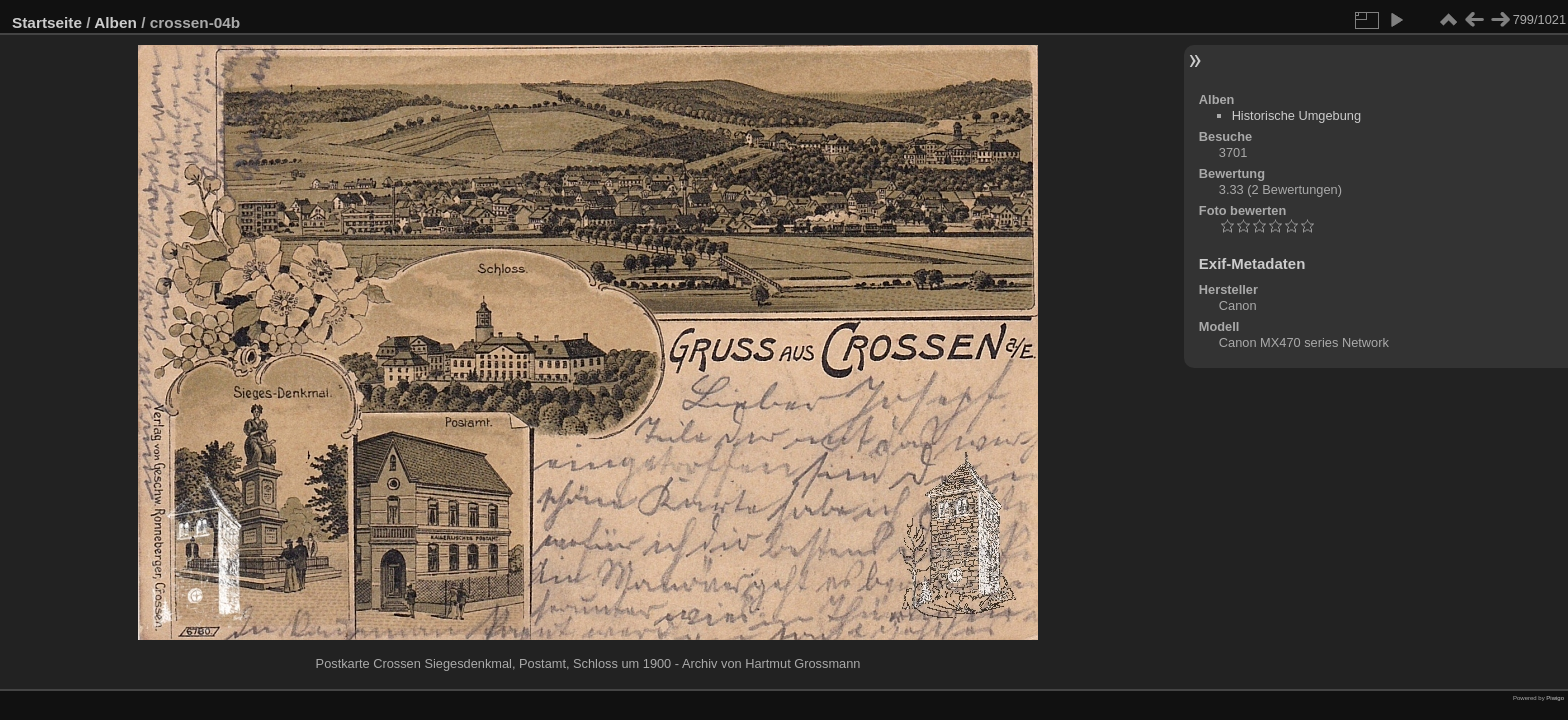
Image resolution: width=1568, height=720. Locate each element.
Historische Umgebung (1296, 115)
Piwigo (1555, 698)
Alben (115, 22)
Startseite (47, 22)
